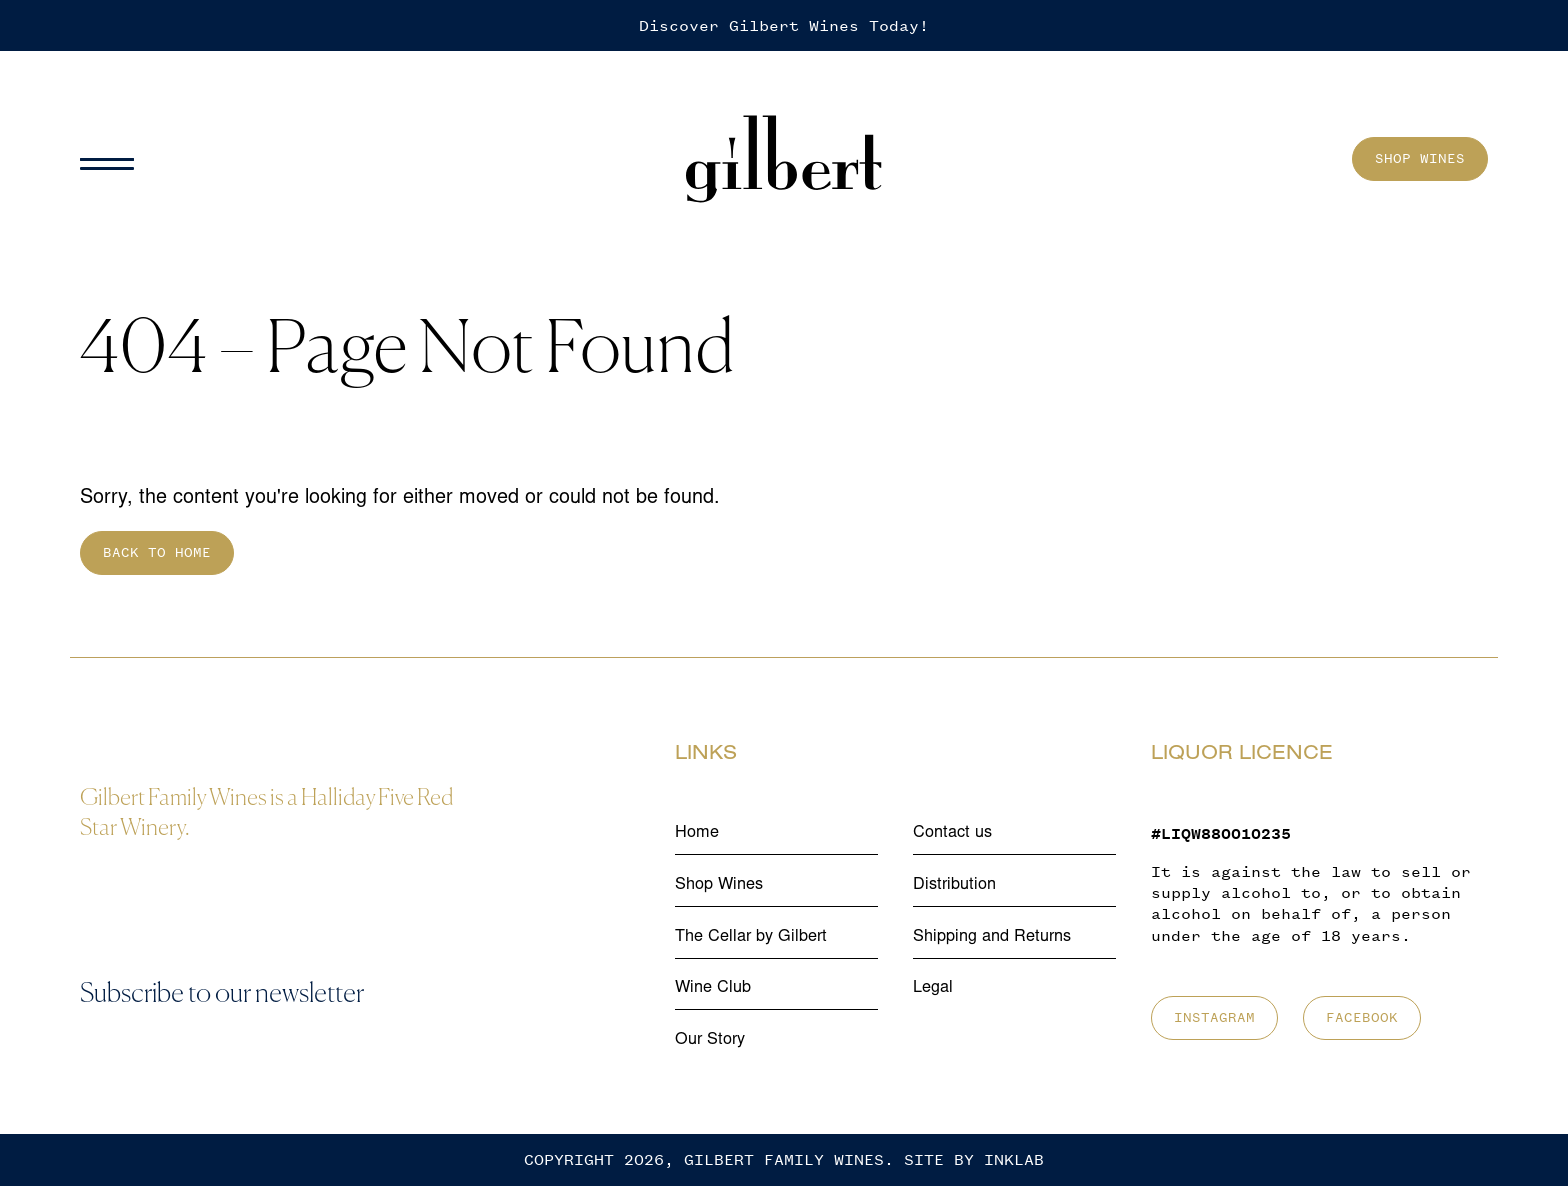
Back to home (157, 552)
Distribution (954, 885)
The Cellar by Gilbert (751, 937)
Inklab (1014, 1159)
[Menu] (115, 159)
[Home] (784, 159)
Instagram (1214, 1017)
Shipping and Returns (992, 937)
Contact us (952, 833)
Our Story (710, 1040)
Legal (933, 988)
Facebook (1362, 1017)
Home (697, 833)
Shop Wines (1420, 158)
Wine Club (713, 988)
